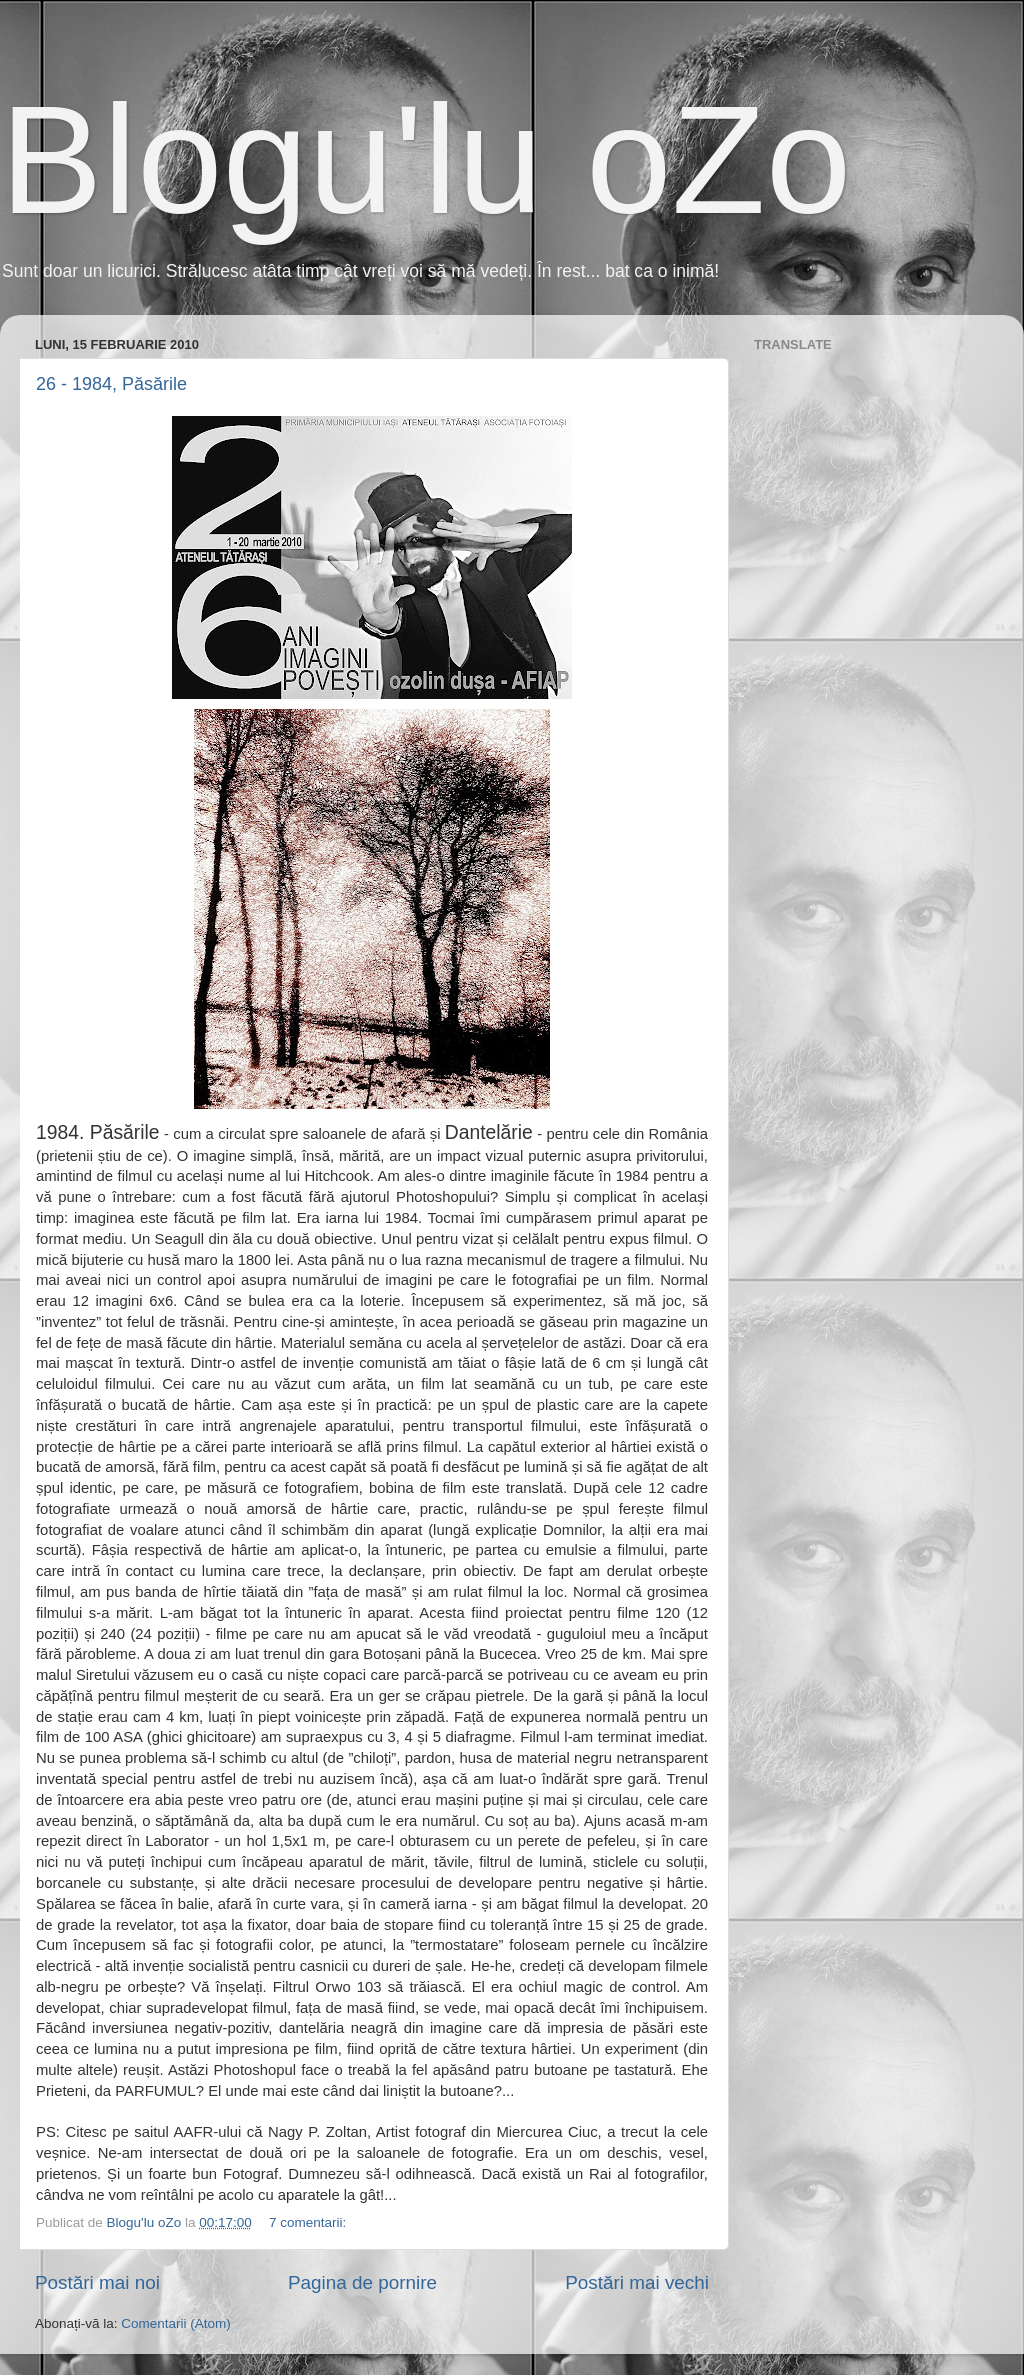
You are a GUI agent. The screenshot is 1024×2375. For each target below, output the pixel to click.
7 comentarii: (309, 2222)
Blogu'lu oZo (425, 160)
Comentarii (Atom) (176, 2323)
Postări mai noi (97, 2282)
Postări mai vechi (637, 2282)
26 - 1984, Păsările (111, 384)
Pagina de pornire (362, 2282)
